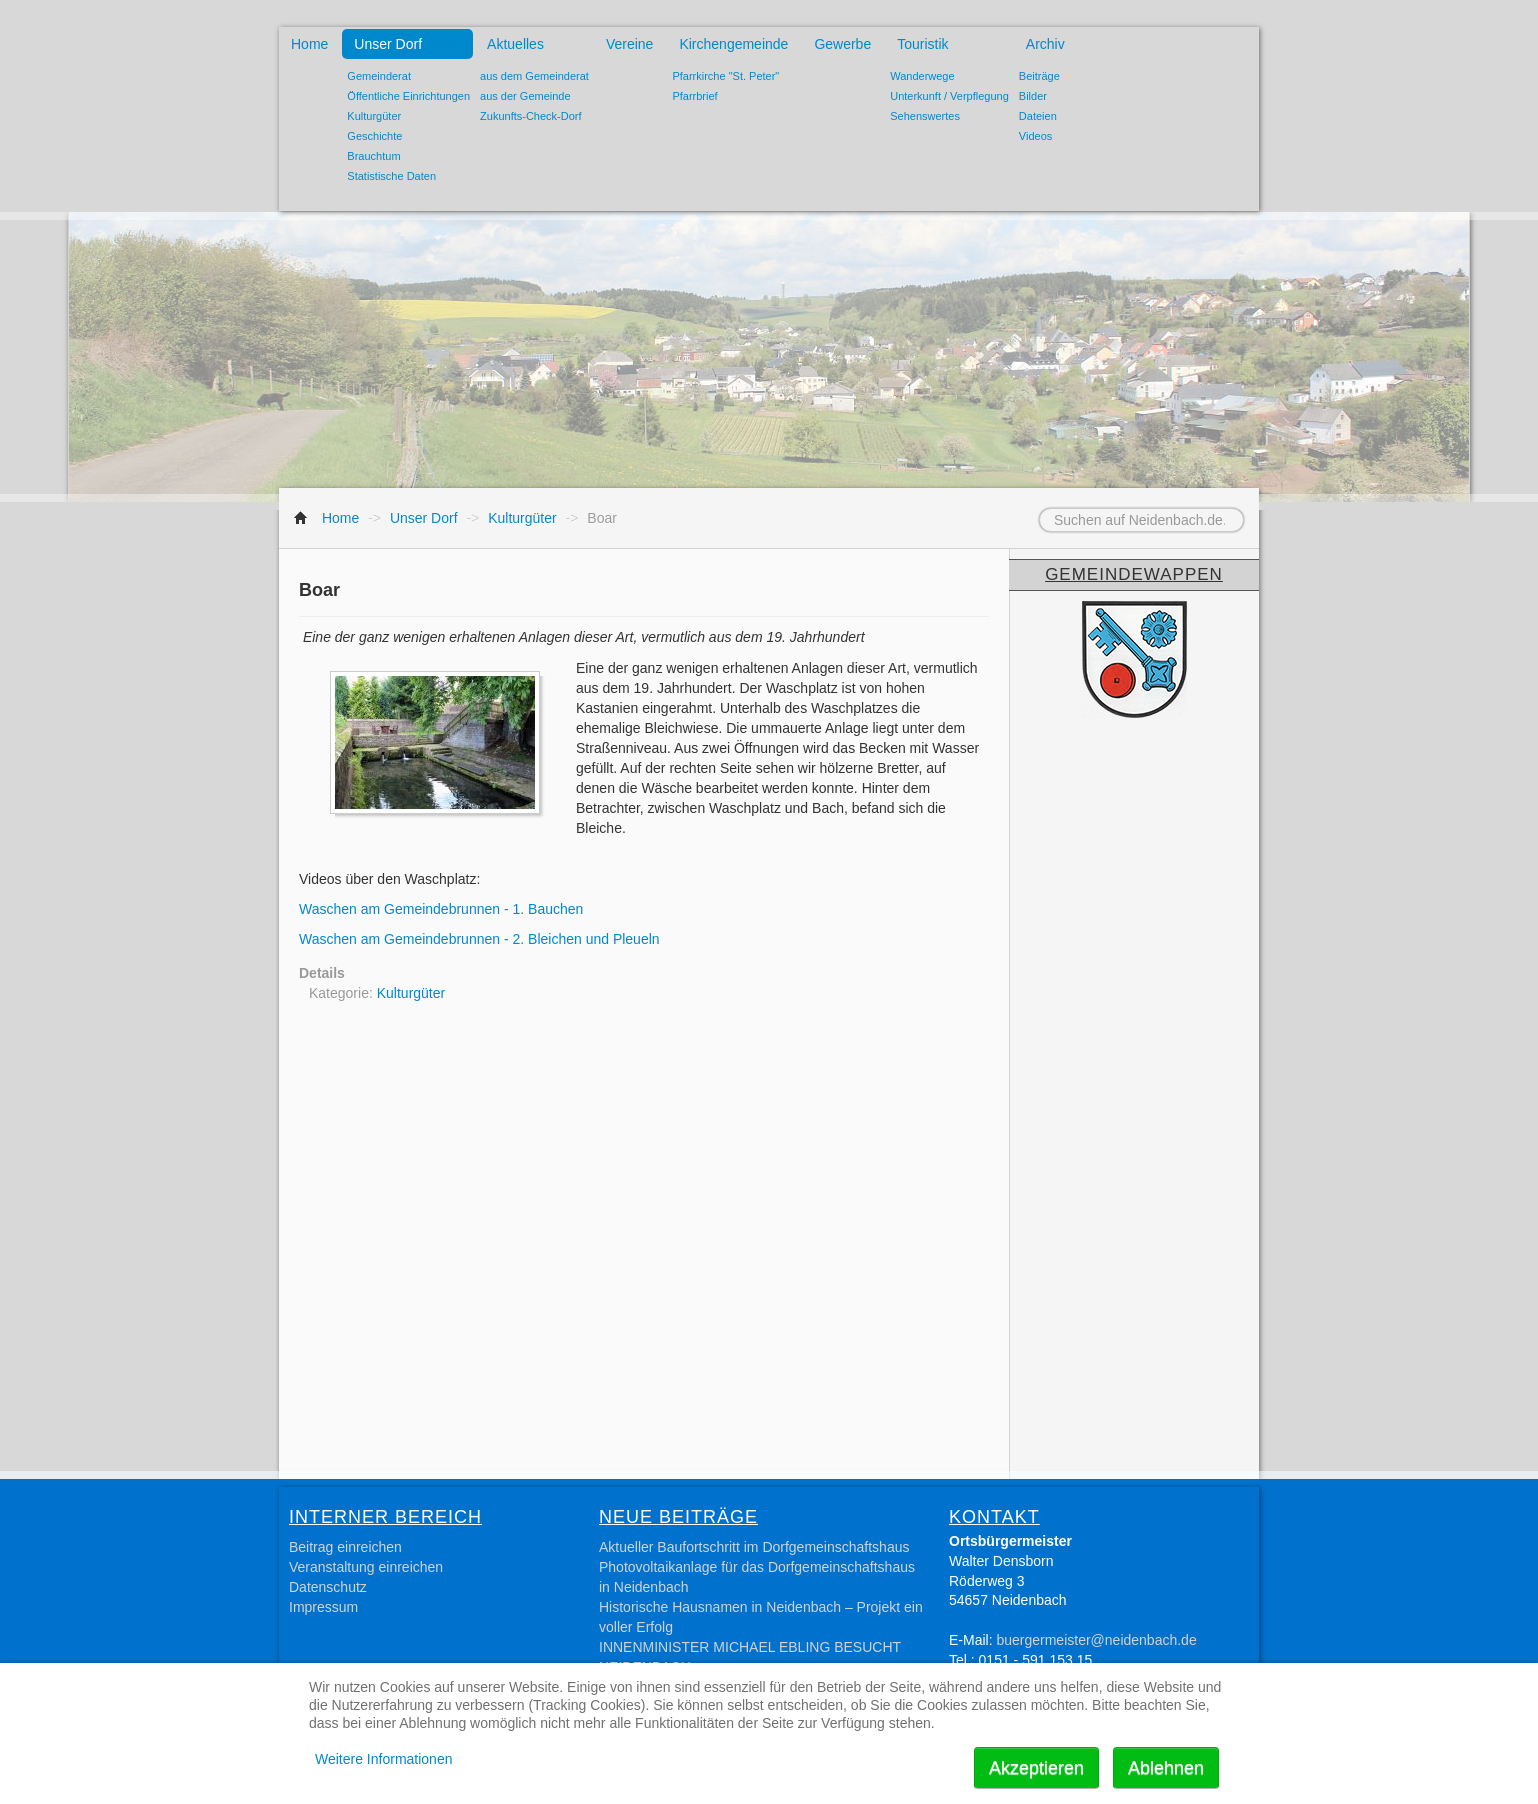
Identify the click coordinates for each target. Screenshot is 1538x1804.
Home (309, 44)
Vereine (629, 44)
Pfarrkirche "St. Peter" (725, 76)
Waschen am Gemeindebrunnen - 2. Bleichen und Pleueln (479, 939)
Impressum (323, 1607)
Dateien (1038, 116)
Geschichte (374, 136)
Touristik (922, 44)
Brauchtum (373, 156)
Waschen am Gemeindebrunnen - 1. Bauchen (441, 909)
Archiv (1045, 44)
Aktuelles (515, 44)
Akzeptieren (1036, 1768)
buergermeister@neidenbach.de (1096, 1640)
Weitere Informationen (383, 1759)
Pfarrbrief (694, 96)
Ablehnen (1166, 1768)
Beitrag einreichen (345, 1547)
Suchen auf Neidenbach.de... (1014, 508)
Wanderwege (922, 76)
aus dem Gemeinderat (534, 76)
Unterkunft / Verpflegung (949, 96)
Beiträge (1039, 76)
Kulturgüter (374, 116)
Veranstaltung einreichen (366, 1567)
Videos (1035, 136)
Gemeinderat (379, 76)
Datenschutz (328, 1587)
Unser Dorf (388, 44)
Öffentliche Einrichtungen (408, 96)
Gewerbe (842, 44)
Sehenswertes (925, 116)
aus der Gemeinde (525, 96)
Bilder (1033, 96)
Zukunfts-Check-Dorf (530, 116)
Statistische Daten (391, 176)
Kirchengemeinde (733, 44)
